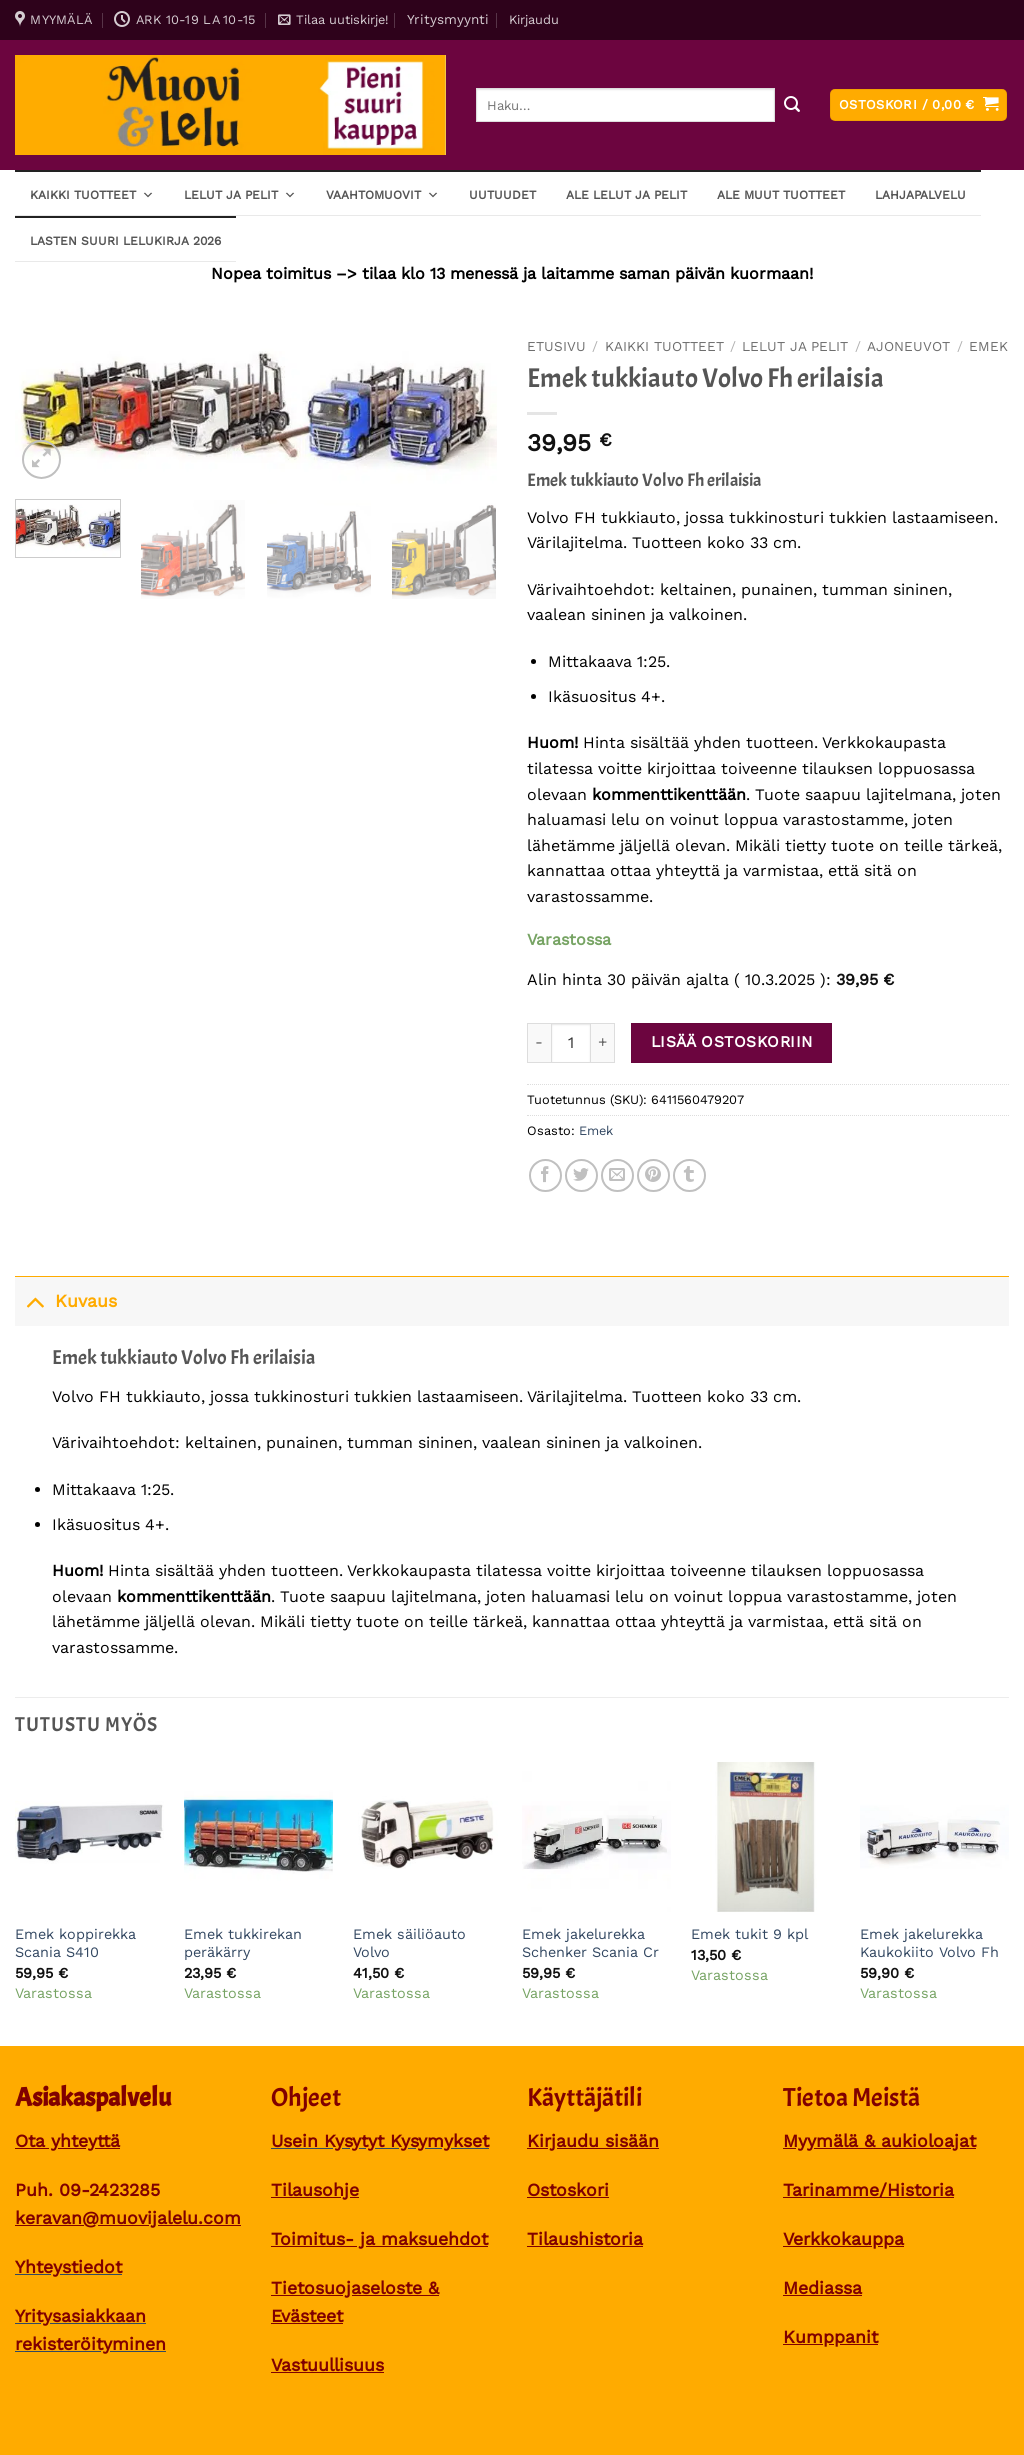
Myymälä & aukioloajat (879, 2141)
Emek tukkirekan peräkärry (243, 1943)
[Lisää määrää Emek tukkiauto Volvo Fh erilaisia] (603, 1043)
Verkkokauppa (843, 2239)
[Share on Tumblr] (689, 1175)
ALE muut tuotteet (781, 195)
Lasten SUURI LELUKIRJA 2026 (125, 241)
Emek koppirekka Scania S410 (75, 1943)
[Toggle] (34, 1300)
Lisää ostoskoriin (732, 1042)
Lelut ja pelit (240, 194)
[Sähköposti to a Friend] (617, 1175)
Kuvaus (66, 1300)
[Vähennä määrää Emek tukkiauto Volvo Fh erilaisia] (539, 1043)
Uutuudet (502, 195)
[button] (333, 20)
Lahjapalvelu (920, 195)
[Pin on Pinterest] (653, 1175)
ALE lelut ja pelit (626, 195)
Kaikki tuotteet (92, 194)
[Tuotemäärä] (571, 1043)
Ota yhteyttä (67, 2141)
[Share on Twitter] (581, 1175)
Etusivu (556, 346)
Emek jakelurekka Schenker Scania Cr (590, 1943)
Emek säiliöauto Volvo (409, 1943)
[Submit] (791, 105)
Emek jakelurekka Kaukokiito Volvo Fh (929, 1943)
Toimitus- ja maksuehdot (379, 2239)
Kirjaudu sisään (593, 2141)
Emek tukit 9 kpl (749, 1934)
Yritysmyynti (448, 19)
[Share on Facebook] (545, 1175)
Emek (988, 346)
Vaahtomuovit (382, 194)
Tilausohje (315, 2190)
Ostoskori (568, 2190)
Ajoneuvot (908, 346)
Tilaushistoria (585, 2239)
